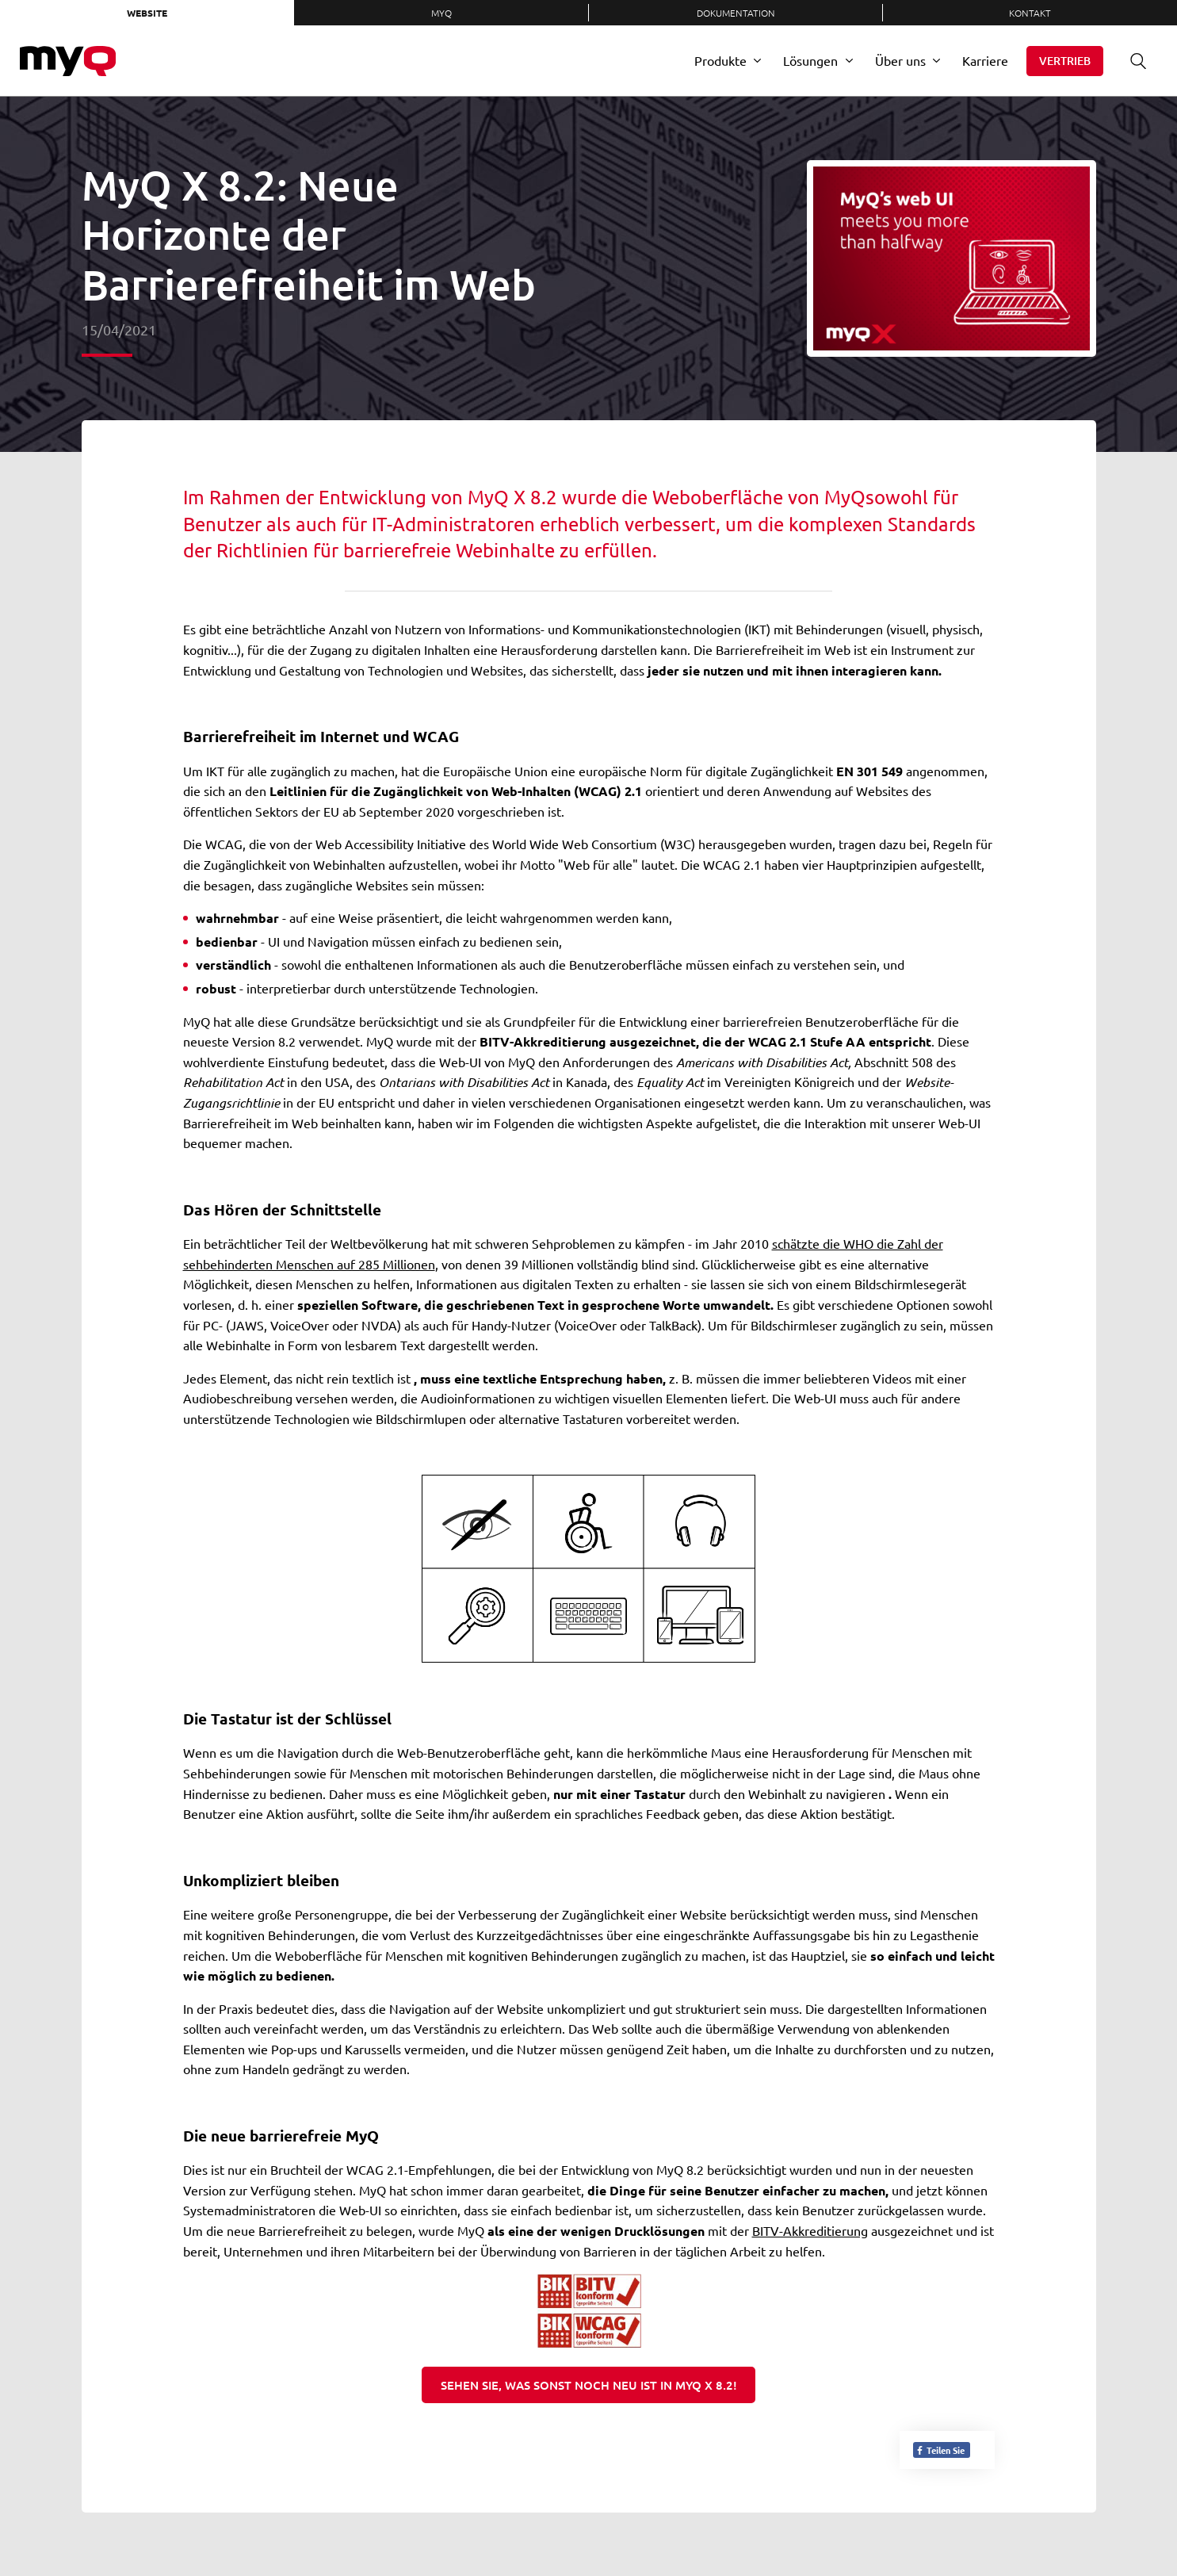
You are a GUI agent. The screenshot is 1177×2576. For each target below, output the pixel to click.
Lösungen (810, 60)
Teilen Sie (940, 2450)
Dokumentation (736, 12)
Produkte (720, 60)
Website (147, 12)
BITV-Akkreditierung (810, 2230)
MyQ (441, 12)
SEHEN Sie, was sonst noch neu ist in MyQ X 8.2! (589, 2385)
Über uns (900, 60)
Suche (1132, 60)
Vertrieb (1065, 60)
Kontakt (1030, 12)
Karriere (985, 60)
